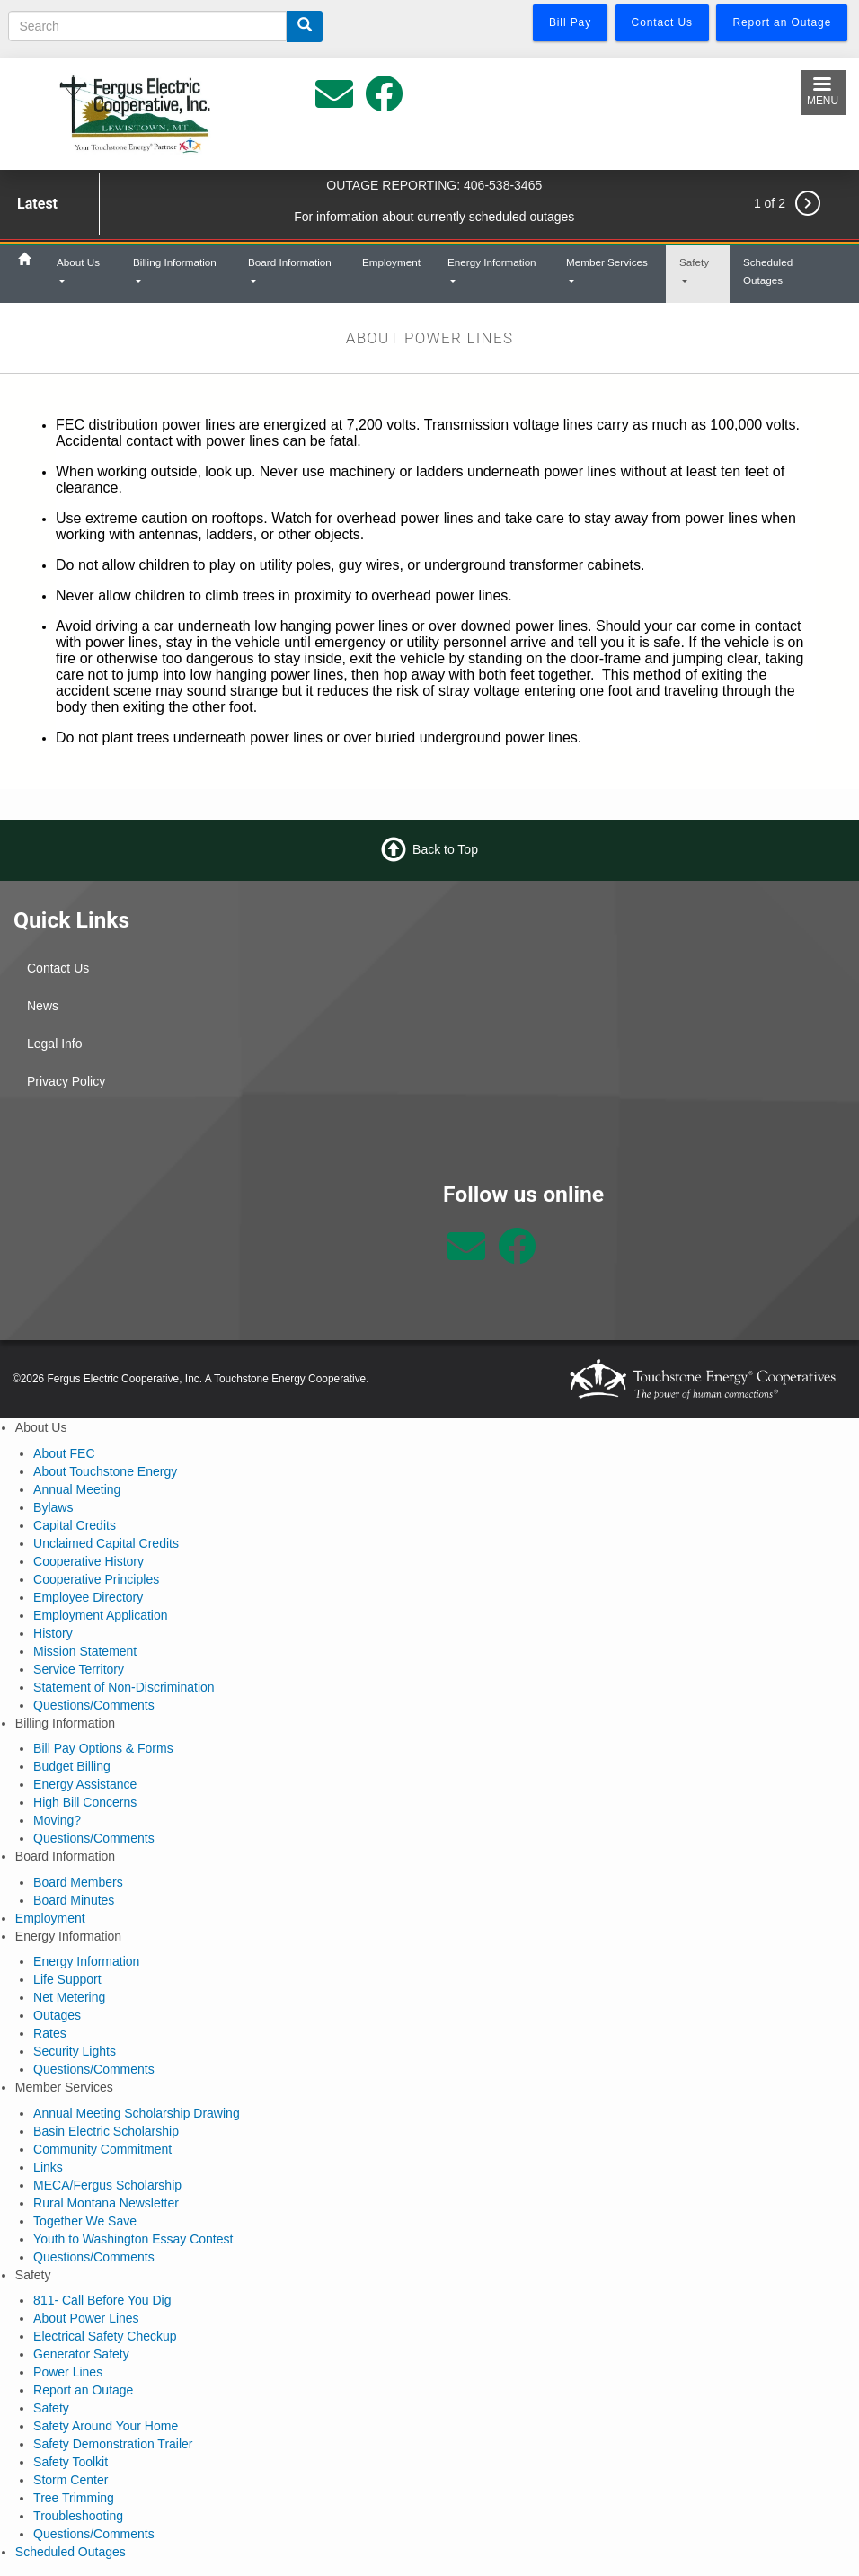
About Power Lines (86, 2318)
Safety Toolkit (70, 2462)
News (42, 1006)
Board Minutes (73, 1900)
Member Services (607, 269)
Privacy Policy (66, 1081)
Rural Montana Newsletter (106, 2203)
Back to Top (445, 849)
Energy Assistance (85, 1784)
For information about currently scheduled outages (434, 216)
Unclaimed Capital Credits (106, 1543)
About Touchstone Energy (105, 1471)
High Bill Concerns (85, 1802)
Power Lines (67, 2372)
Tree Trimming (73, 2498)
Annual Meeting (76, 1489)
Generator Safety (81, 2354)
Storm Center (70, 2480)
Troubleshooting (78, 2516)
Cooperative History (88, 1561)
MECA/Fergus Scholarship (107, 2185)
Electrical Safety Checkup (105, 2336)
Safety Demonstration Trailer (112, 2444)
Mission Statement (85, 1651)
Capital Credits (74, 1525)
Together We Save (85, 2221)
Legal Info (55, 1043)
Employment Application (100, 1615)
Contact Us (58, 968)
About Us (78, 269)
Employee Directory (88, 1597)
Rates (49, 2033)
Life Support (67, 1979)
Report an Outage (83, 2390)
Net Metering (69, 1997)
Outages (57, 2015)
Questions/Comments (94, 1705)
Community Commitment (102, 2149)
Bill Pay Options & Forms (103, 1748)
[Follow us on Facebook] (517, 1255)
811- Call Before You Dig (102, 2300)
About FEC (63, 1453)
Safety (694, 269)
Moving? (57, 1820)
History (53, 1633)
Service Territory (78, 1669)
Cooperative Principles (96, 1579)
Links (48, 2167)
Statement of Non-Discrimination (124, 1687)
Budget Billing (72, 1766)
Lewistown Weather (214, 1247)
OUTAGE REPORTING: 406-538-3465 (434, 185)
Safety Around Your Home (105, 2426)
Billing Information (175, 269)
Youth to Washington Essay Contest (133, 2239)
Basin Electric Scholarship (106, 2131)
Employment (391, 262)
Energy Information (491, 269)
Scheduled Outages (768, 271)
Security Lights (74, 2051)
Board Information (290, 269)
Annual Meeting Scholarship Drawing (136, 2113)
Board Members (78, 1882)
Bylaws (53, 1507)
